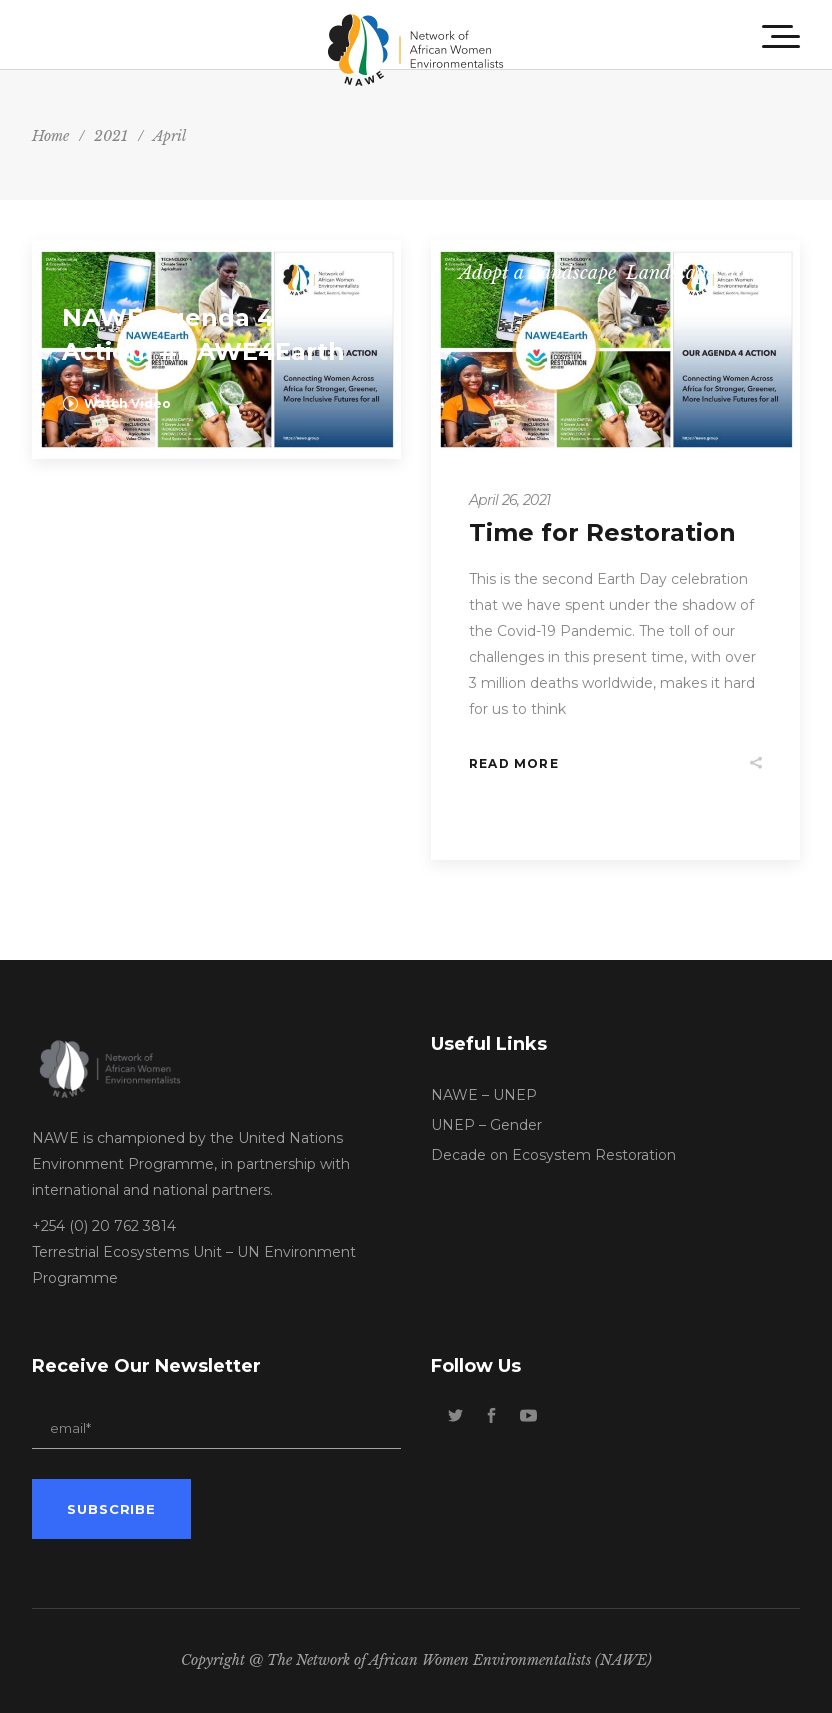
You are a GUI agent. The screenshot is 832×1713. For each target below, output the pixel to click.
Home (50, 136)
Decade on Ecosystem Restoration (553, 1155)
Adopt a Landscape (537, 273)
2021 (111, 136)
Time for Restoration (602, 532)
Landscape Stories (700, 273)
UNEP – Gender (486, 1125)
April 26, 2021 (509, 500)
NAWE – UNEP (484, 1095)
